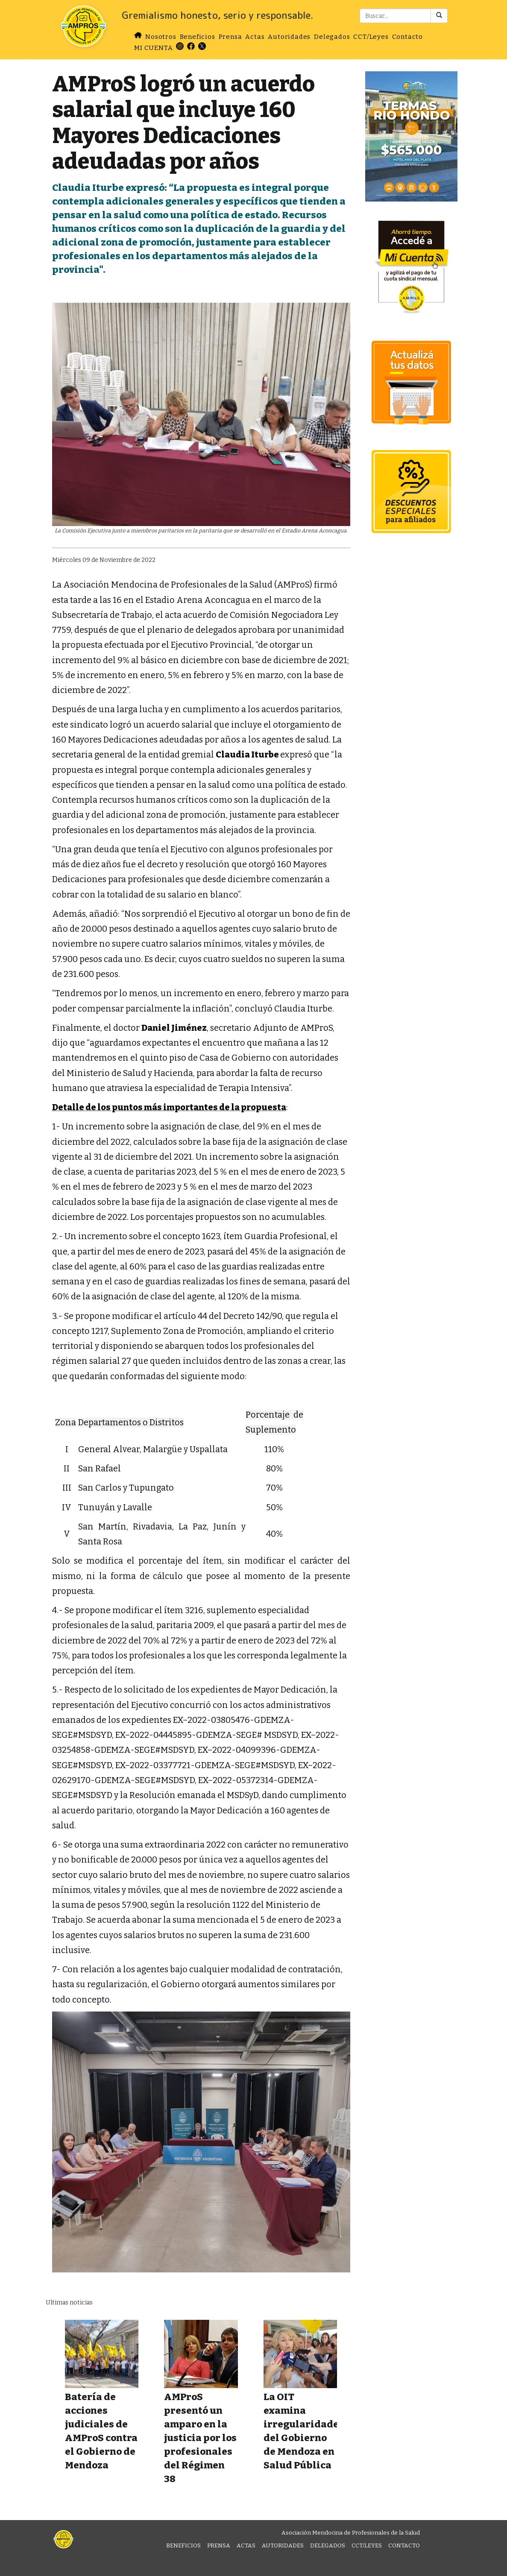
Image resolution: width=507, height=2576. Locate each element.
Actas (254, 37)
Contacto (407, 37)
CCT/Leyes (370, 37)
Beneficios (197, 37)
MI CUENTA (153, 48)
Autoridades (289, 37)
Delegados (332, 37)
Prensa (230, 37)
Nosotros (160, 37)
